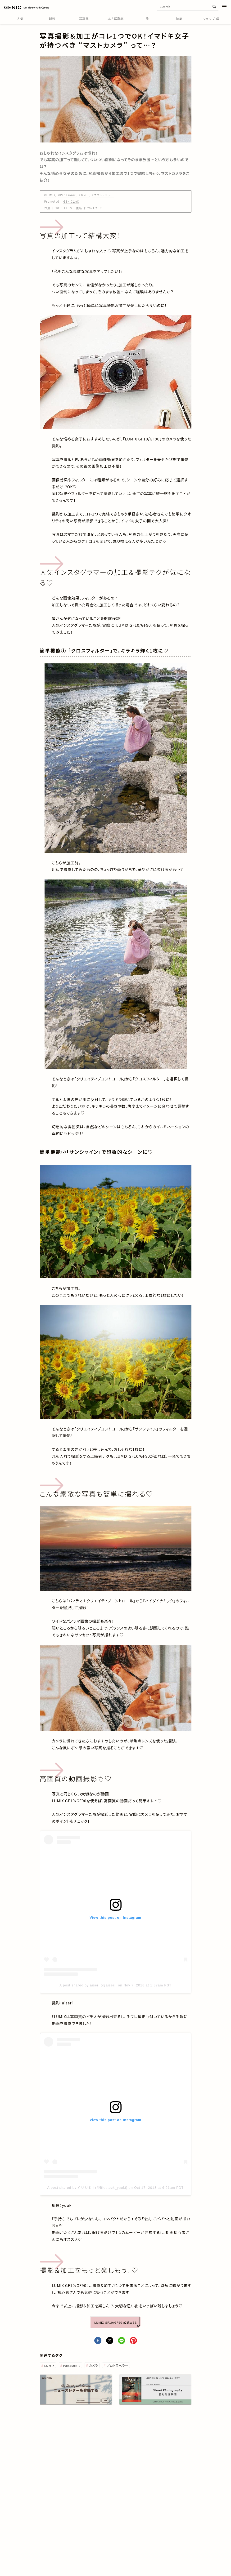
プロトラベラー (117, 2365)
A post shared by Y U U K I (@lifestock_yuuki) (87, 2188)
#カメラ (84, 195)
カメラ (93, 2365)
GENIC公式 (71, 201)
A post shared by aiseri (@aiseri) (88, 1985)
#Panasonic (67, 195)
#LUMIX (49, 195)
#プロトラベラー (103, 195)
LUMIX (49, 2365)
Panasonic (72, 2365)
